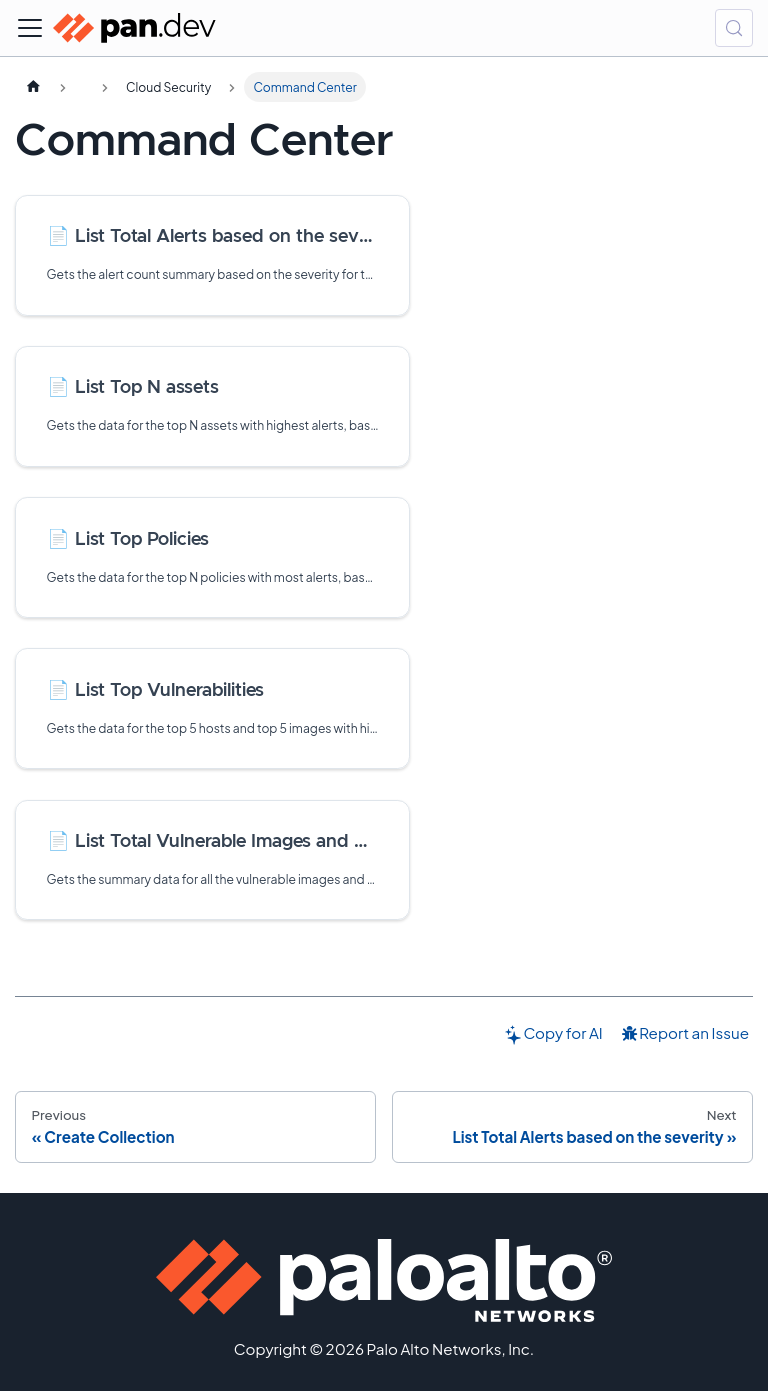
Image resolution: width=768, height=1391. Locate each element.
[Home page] (33, 87)
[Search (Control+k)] (734, 28)
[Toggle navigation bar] (30, 28)
